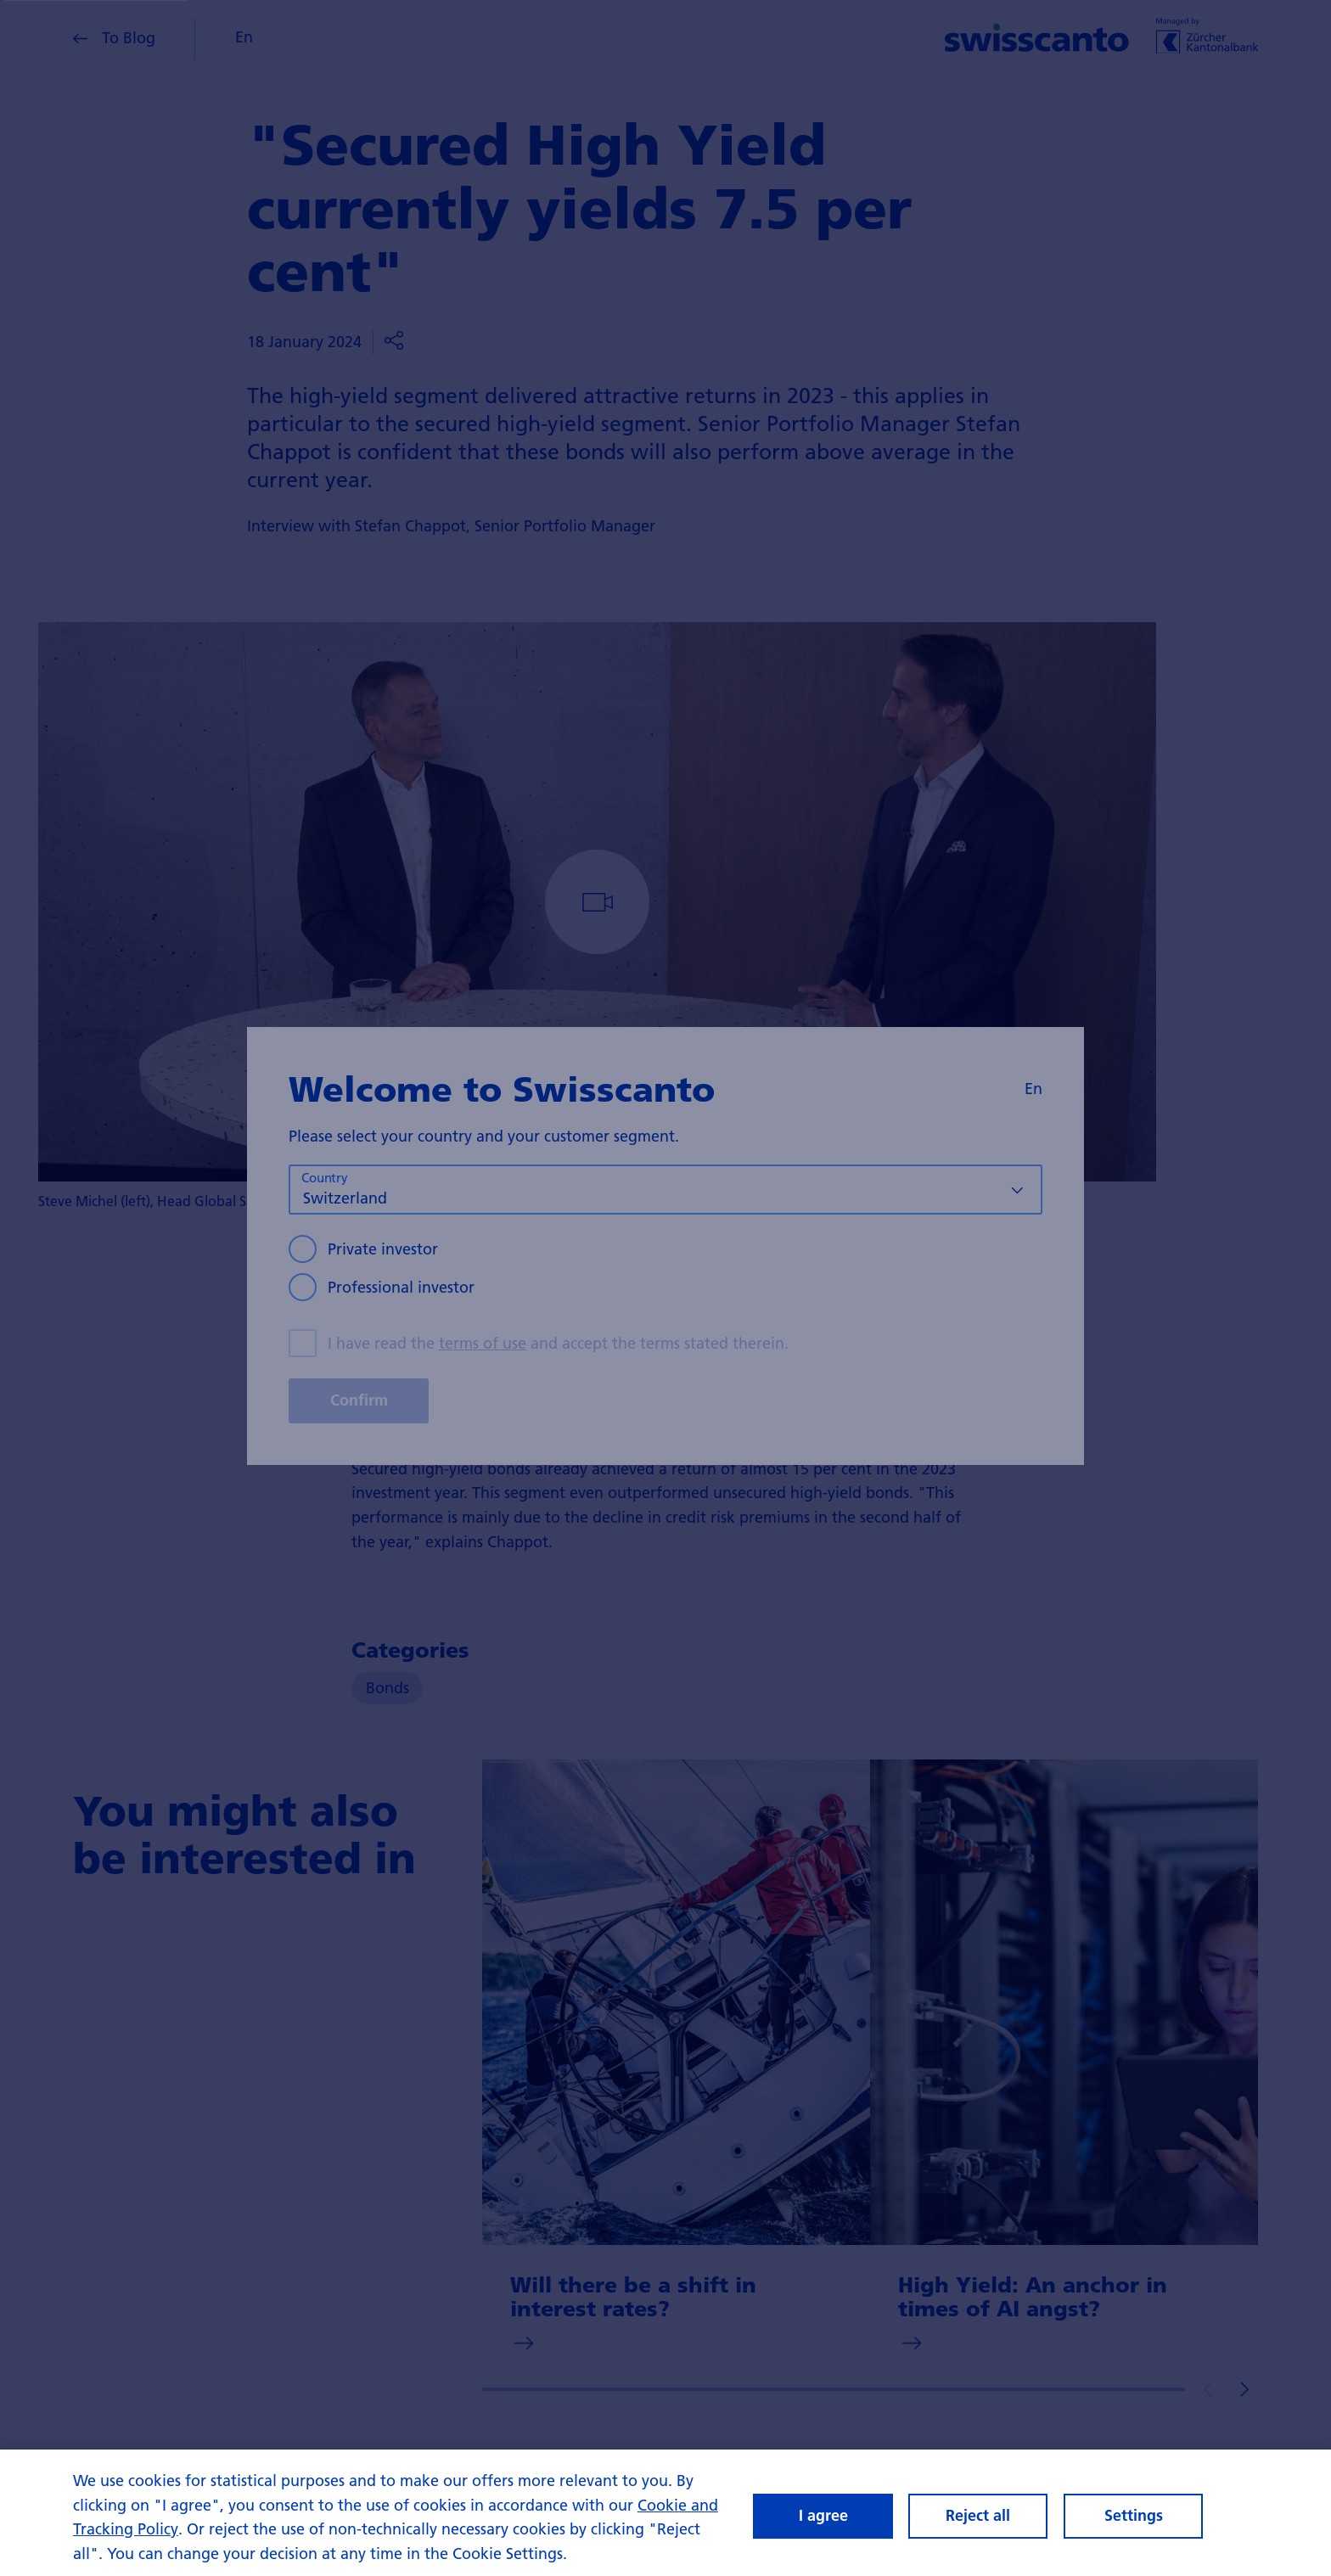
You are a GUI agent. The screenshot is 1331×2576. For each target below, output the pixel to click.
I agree (823, 2515)
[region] (665, 2513)
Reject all (978, 2515)
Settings (1133, 2515)
